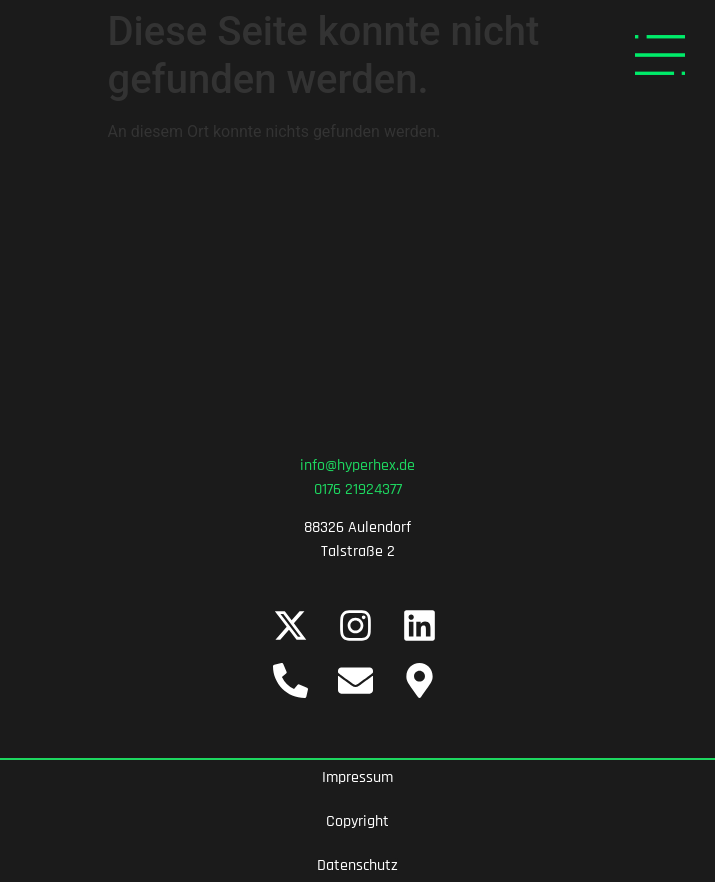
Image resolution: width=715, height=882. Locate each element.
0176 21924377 (358, 489)
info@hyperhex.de (357, 465)
